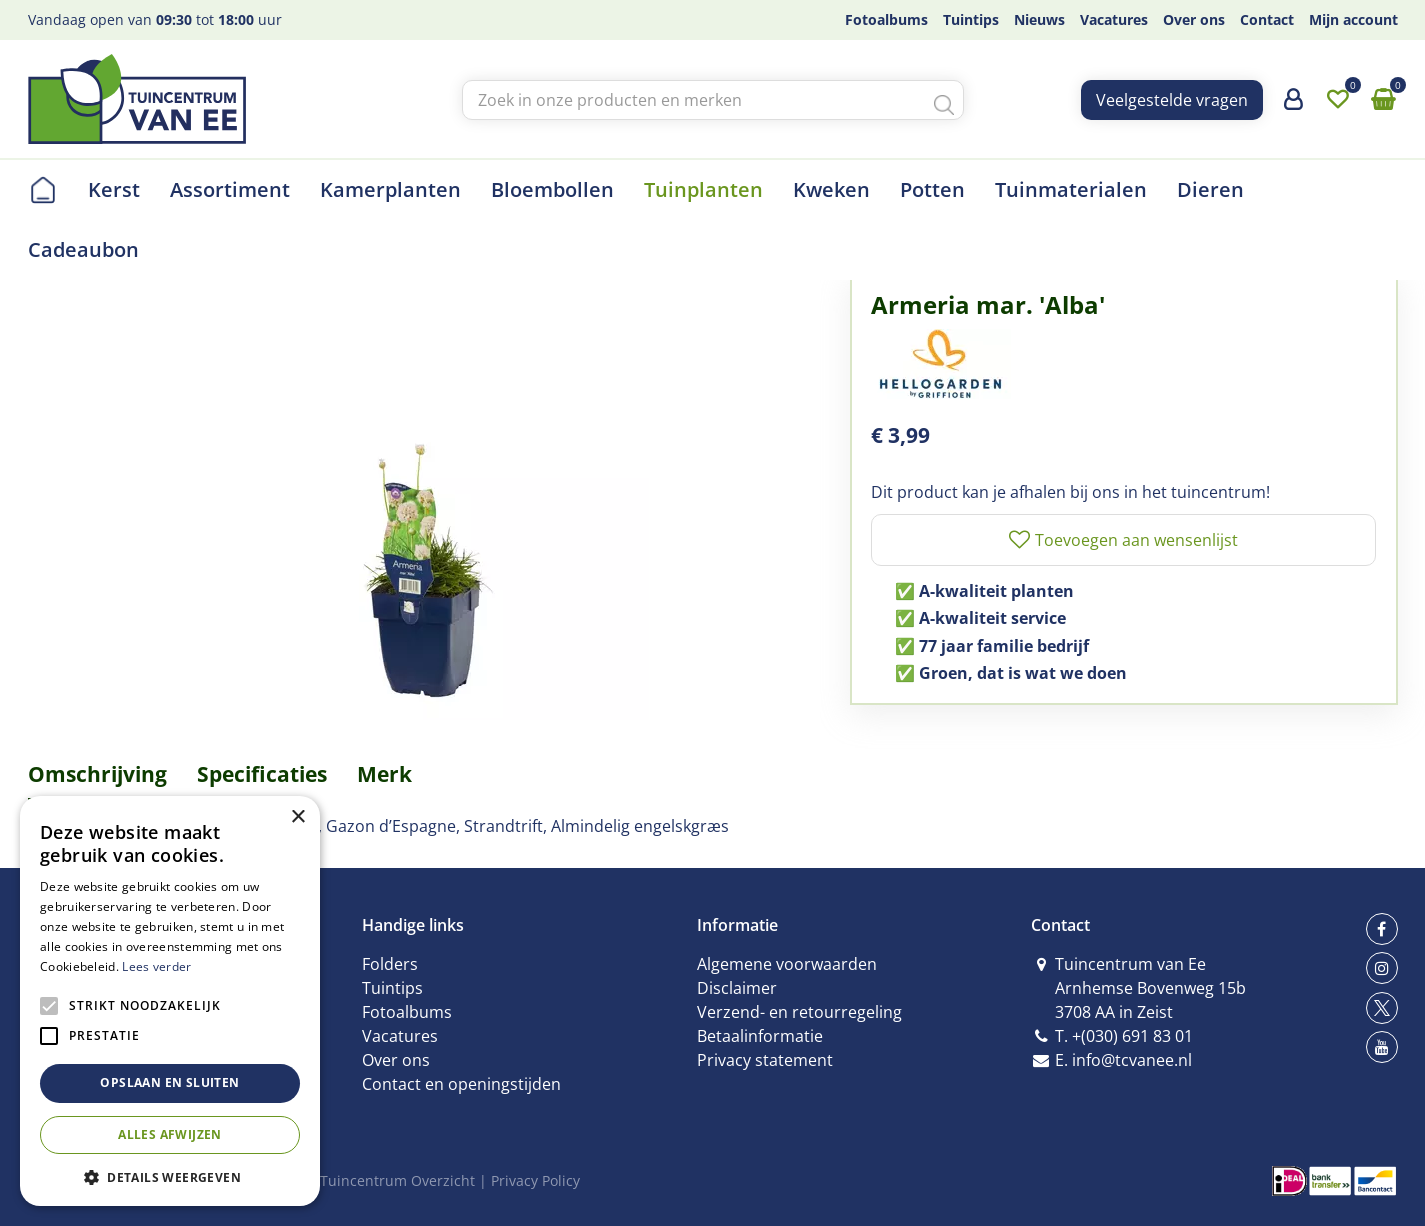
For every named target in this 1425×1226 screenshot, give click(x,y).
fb (1382, 929)
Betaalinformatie (760, 1036)
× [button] (297, 817)
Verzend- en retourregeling (799, 1012)
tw (1382, 1008)
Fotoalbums (407, 1012)
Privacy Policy (535, 1180)
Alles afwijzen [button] (170, 1134)
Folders (390, 964)
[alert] (170, 1001)
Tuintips (392, 988)
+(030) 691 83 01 (1132, 1036)
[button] (170, 1176)
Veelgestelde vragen (1172, 100)
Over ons (396, 1060)
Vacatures (400, 1036)
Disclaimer (737, 988)
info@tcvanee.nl (1132, 1060)
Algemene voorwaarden (787, 964)
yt (1382, 1047)
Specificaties (262, 774)
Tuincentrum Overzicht (397, 1180)
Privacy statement (765, 1060)
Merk (384, 774)
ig (1382, 968)
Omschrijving (97, 774)
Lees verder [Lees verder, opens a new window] (156, 966)
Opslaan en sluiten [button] (169, 1082)
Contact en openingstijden (461, 1084)
